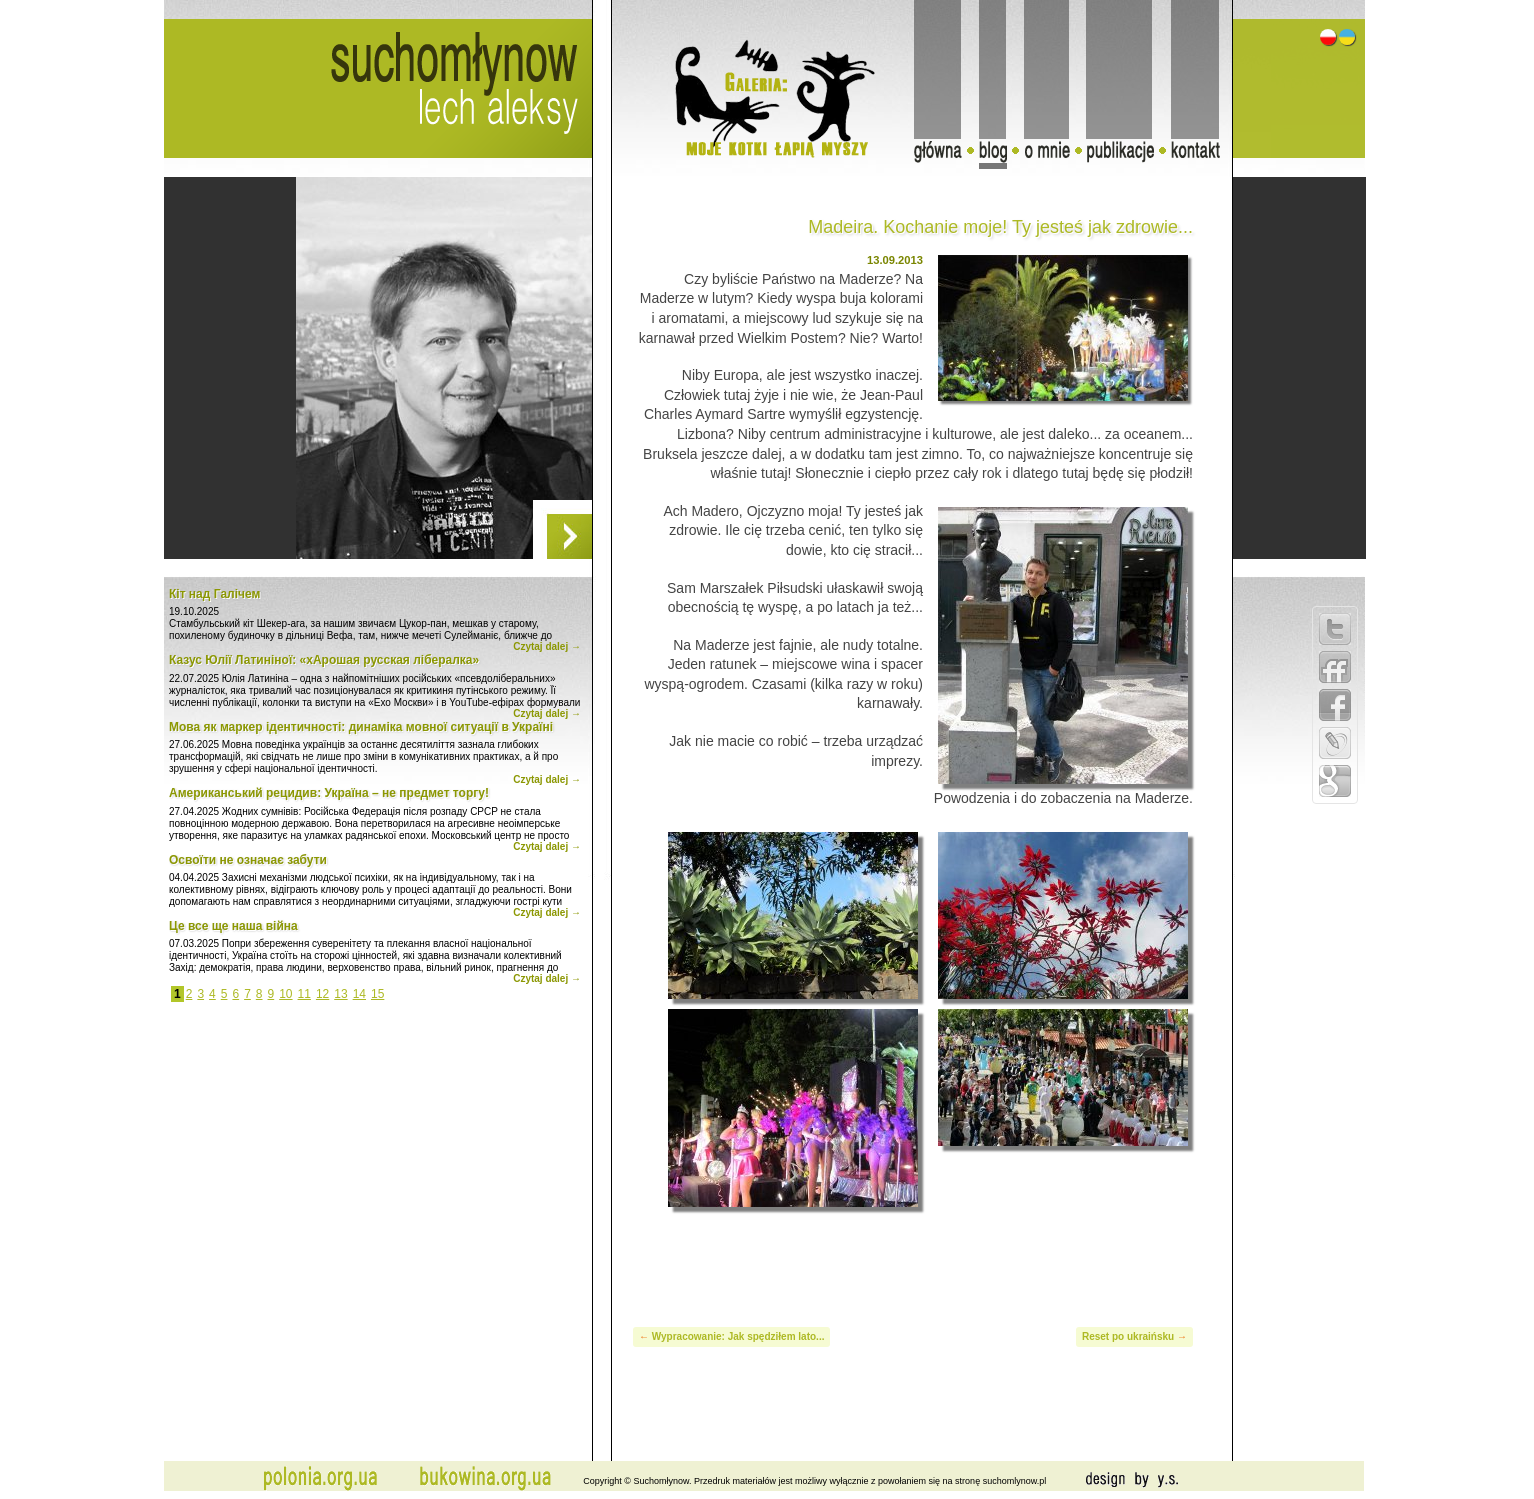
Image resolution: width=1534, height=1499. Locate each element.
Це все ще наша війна (233, 926)
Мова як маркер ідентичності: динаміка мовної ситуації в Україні (361, 727)
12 (322, 994)
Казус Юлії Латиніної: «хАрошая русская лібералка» (324, 660)
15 (377, 994)
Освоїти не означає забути (248, 860)
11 (304, 994)
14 (359, 994)
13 (340, 994)
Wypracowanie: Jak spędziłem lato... (738, 1336)
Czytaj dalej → (547, 646)
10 (285, 994)
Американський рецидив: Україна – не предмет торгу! (329, 793)
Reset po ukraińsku (1128, 1336)
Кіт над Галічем (214, 594)
